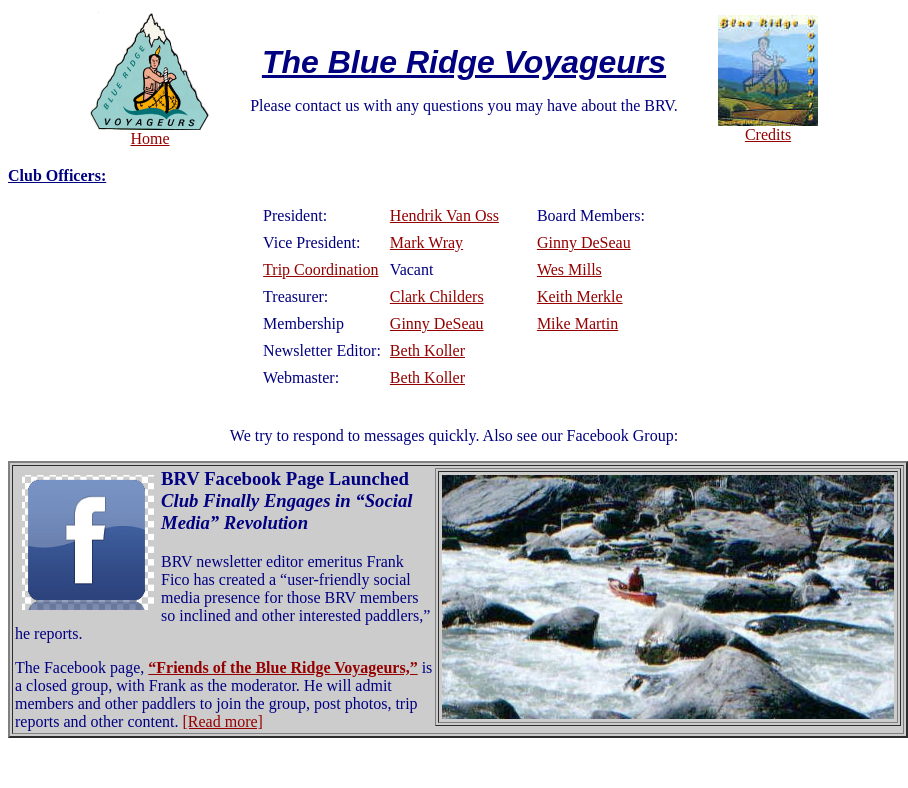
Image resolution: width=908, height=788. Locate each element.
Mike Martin (577, 323)
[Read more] (223, 721)
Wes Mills (569, 269)
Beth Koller (427, 350)
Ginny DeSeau (584, 242)
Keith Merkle (580, 296)
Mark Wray (426, 242)
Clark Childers (437, 296)
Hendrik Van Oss (444, 215)
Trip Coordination (320, 269)
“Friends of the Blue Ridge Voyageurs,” (282, 667)
